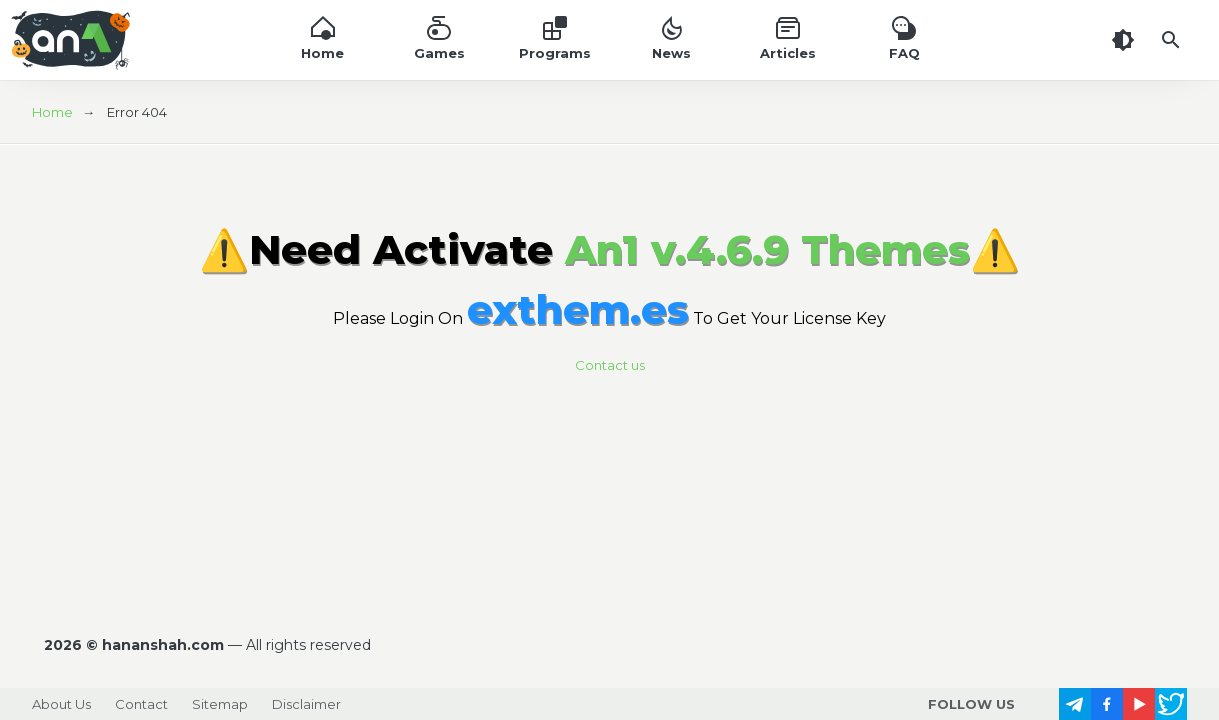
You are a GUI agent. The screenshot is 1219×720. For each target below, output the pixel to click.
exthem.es (578, 309)
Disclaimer (306, 704)
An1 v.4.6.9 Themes (767, 249)
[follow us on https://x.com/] (1171, 704)
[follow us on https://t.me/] (1075, 704)
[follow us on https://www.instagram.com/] (1043, 704)
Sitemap (220, 704)
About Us (61, 704)
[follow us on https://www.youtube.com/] (1139, 704)
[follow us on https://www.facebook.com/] (1107, 704)
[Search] (1171, 40)
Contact (141, 704)
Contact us (610, 365)
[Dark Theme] (1123, 40)
